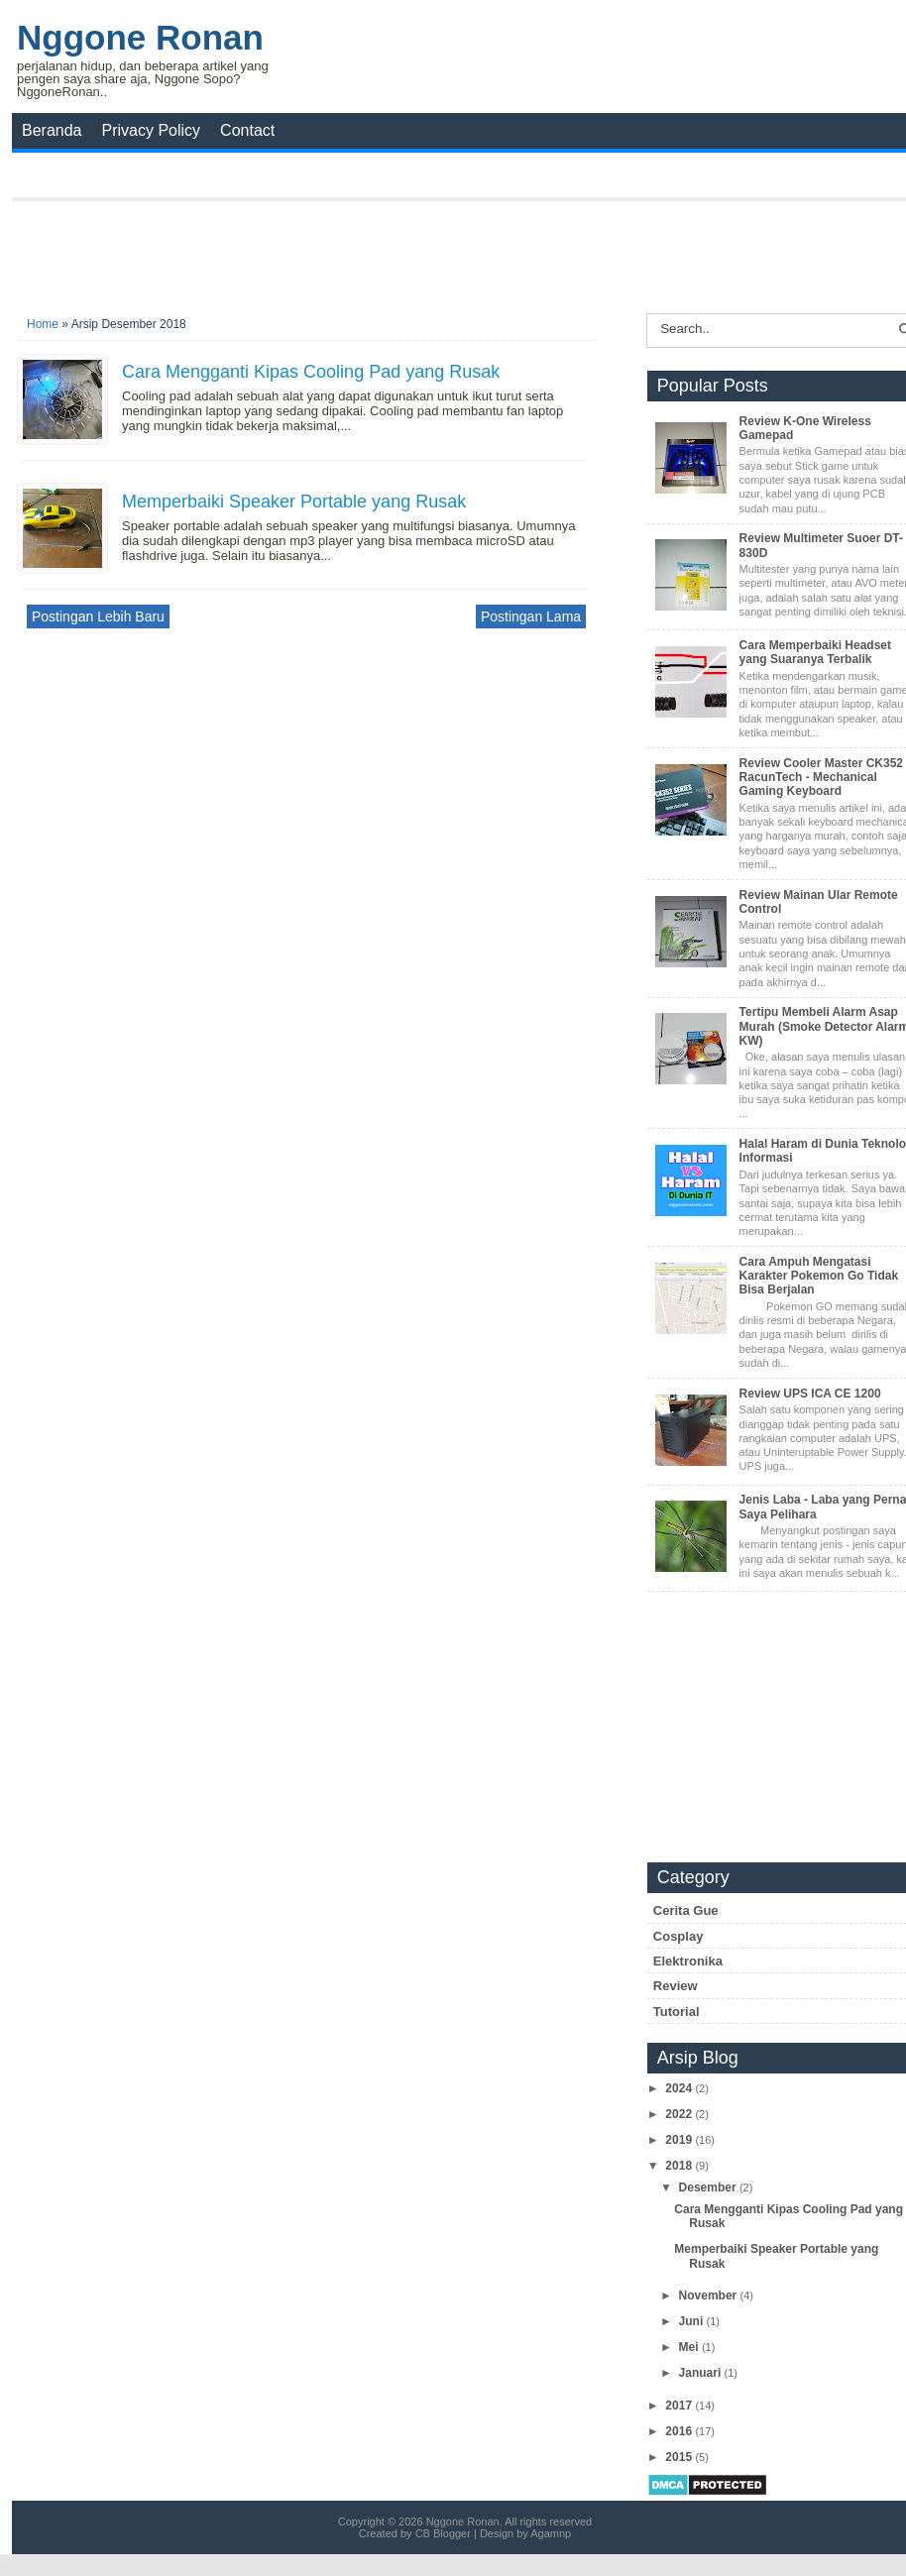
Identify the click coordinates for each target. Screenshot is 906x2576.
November (709, 2295)
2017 (680, 2405)
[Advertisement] (465, 250)
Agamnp (550, 2533)
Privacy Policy (151, 130)
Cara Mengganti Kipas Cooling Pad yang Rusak (311, 372)
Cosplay (678, 1936)
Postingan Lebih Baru (98, 616)
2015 (680, 2457)
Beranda (52, 130)
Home (42, 324)
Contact (247, 130)
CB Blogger (443, 2533)
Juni (693, 2321)
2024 (680, 2088)
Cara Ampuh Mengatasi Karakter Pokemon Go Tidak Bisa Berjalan (819, 1276)
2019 (680, 2140)
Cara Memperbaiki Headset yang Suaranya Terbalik (815, 652)
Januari (702, 2373)
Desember (709, 2187)
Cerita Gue (686, 1910)
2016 (680, 2431)
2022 (680, 2114)
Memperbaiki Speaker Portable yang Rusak (294, 501)
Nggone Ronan (140, 37)
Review (675, 1985)
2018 (680, 2166)
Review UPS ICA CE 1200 (810, 1393)
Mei (690, 2347)
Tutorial (676, 2011)
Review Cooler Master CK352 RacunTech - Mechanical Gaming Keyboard (821, 777)
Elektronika (688, 1961)
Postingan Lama (531, 616)
